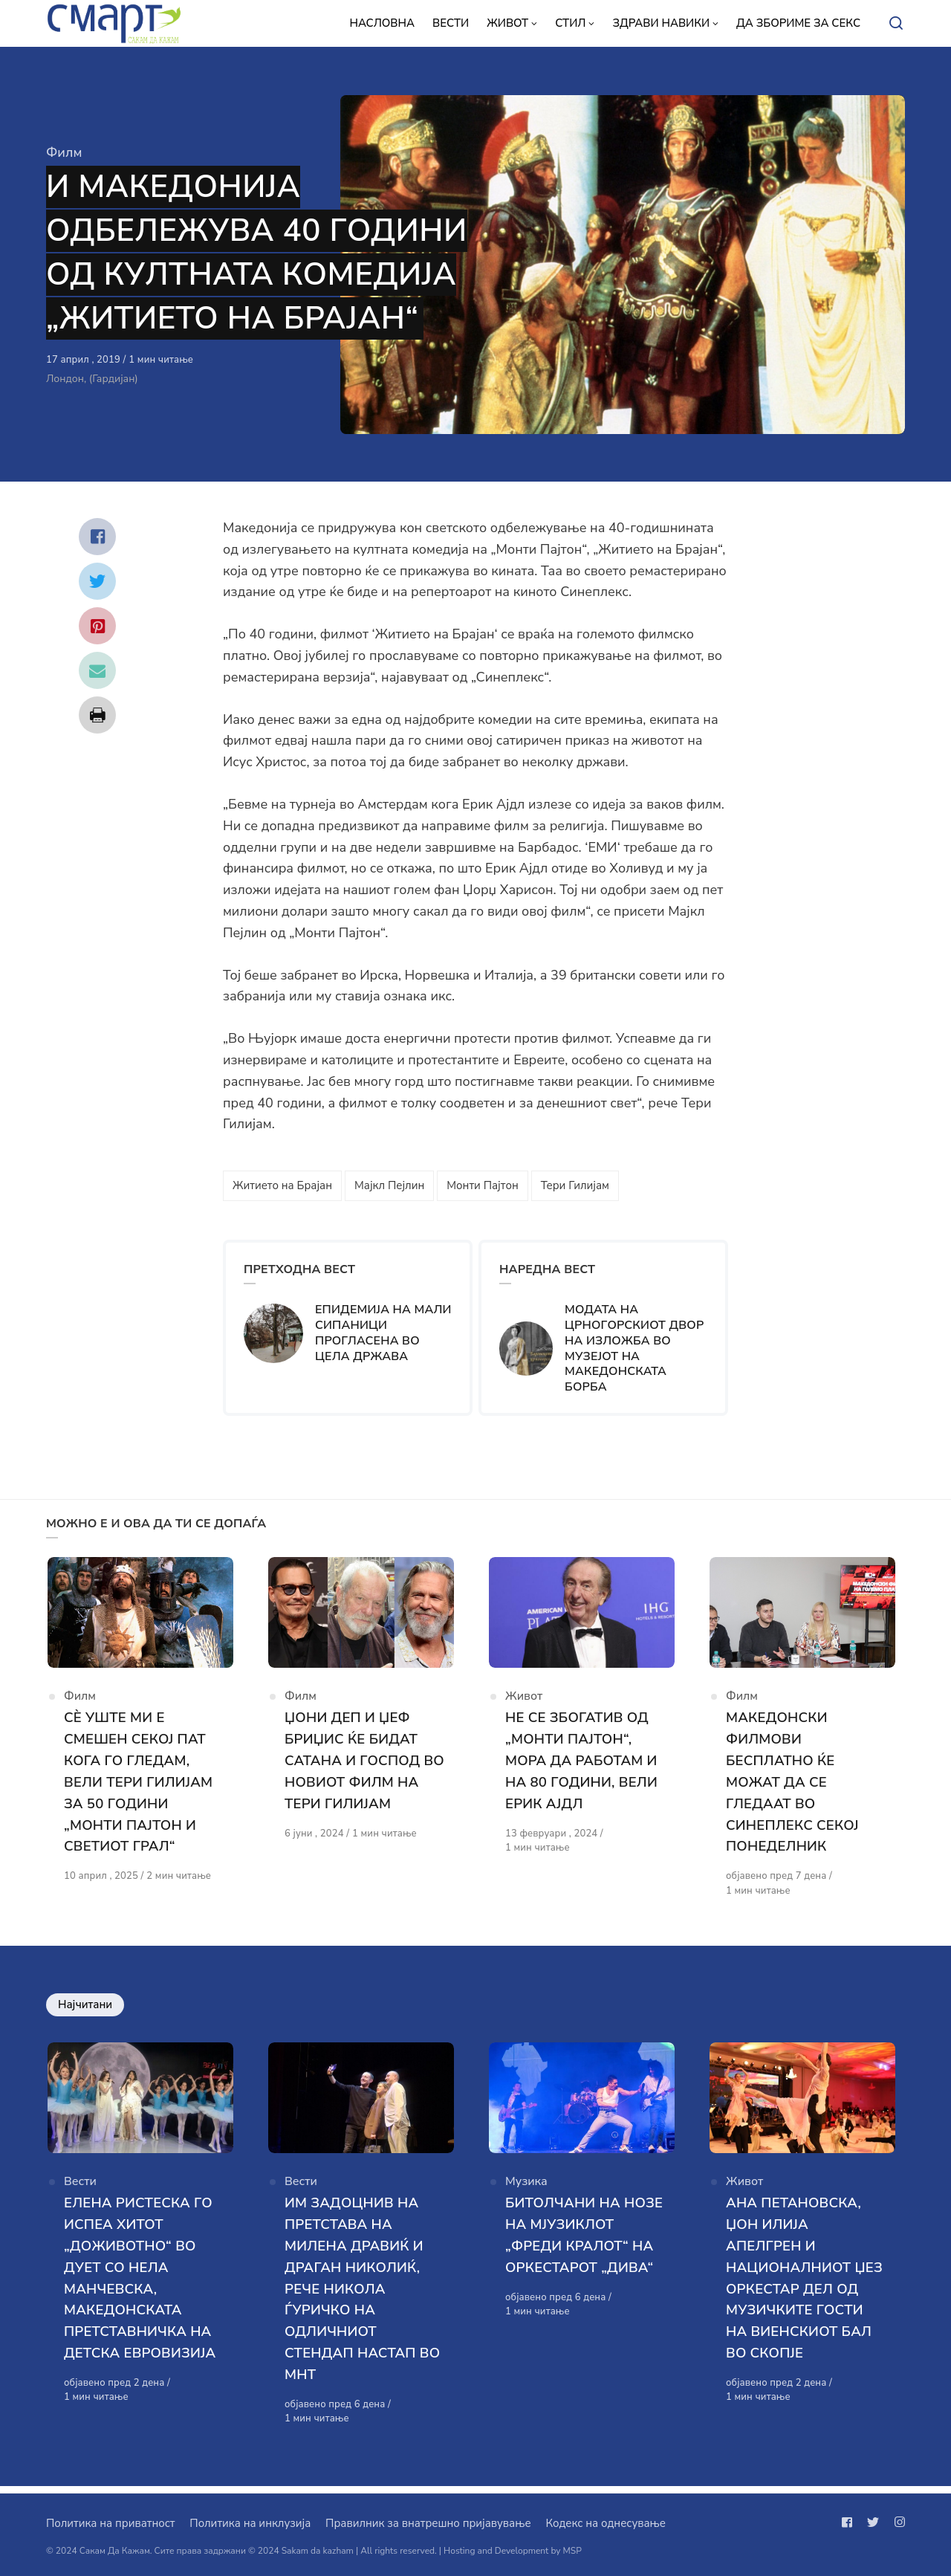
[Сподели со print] (97, 715)
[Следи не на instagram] (897, 2522)
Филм (64, 152)
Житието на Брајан (282, 1185)
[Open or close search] (896, 24)
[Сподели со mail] (97, 670)
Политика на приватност (110, 2523)
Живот (523, 1701)
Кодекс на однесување (605, 2523)
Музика (526, 2189)
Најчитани (85, 2008)
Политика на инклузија (250, 2523)
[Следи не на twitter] (873, 2522)
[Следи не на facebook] (850, 2522)
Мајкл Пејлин (389, 1185)
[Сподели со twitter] (97, 581)
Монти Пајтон (482, 1185)
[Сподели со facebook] (97, 536)
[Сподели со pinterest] (97, 625)
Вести (80, 2189)
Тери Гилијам (575, 1185)
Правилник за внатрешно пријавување (427, 2523)
